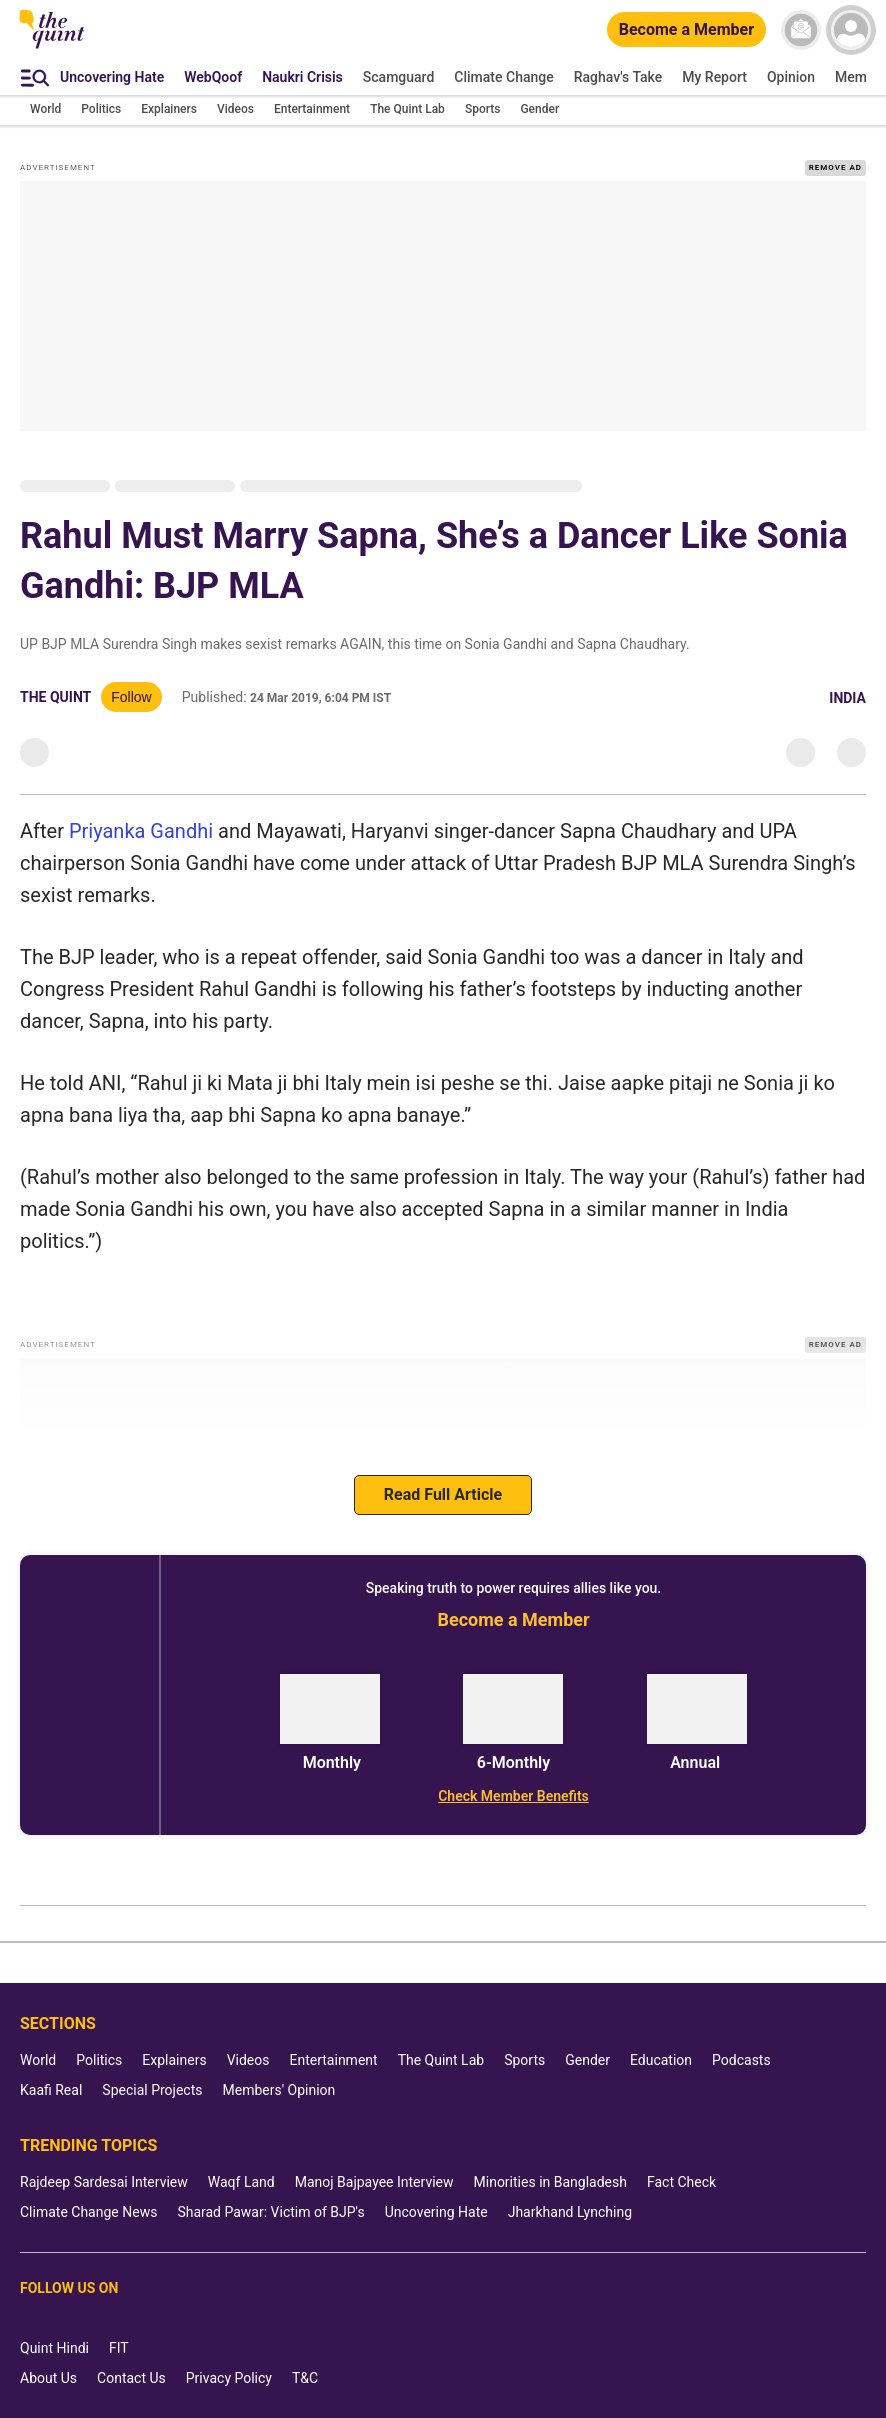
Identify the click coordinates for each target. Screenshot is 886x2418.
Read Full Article (443, 1494)
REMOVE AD (835, 167)
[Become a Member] (686, 30)
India (847, 698)
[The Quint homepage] (52, 47)
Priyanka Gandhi (141, 831)
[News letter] (801, 30)
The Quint (55, 697)
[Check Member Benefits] (513, 1796)
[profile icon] (851, 30)
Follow (131, 697)
